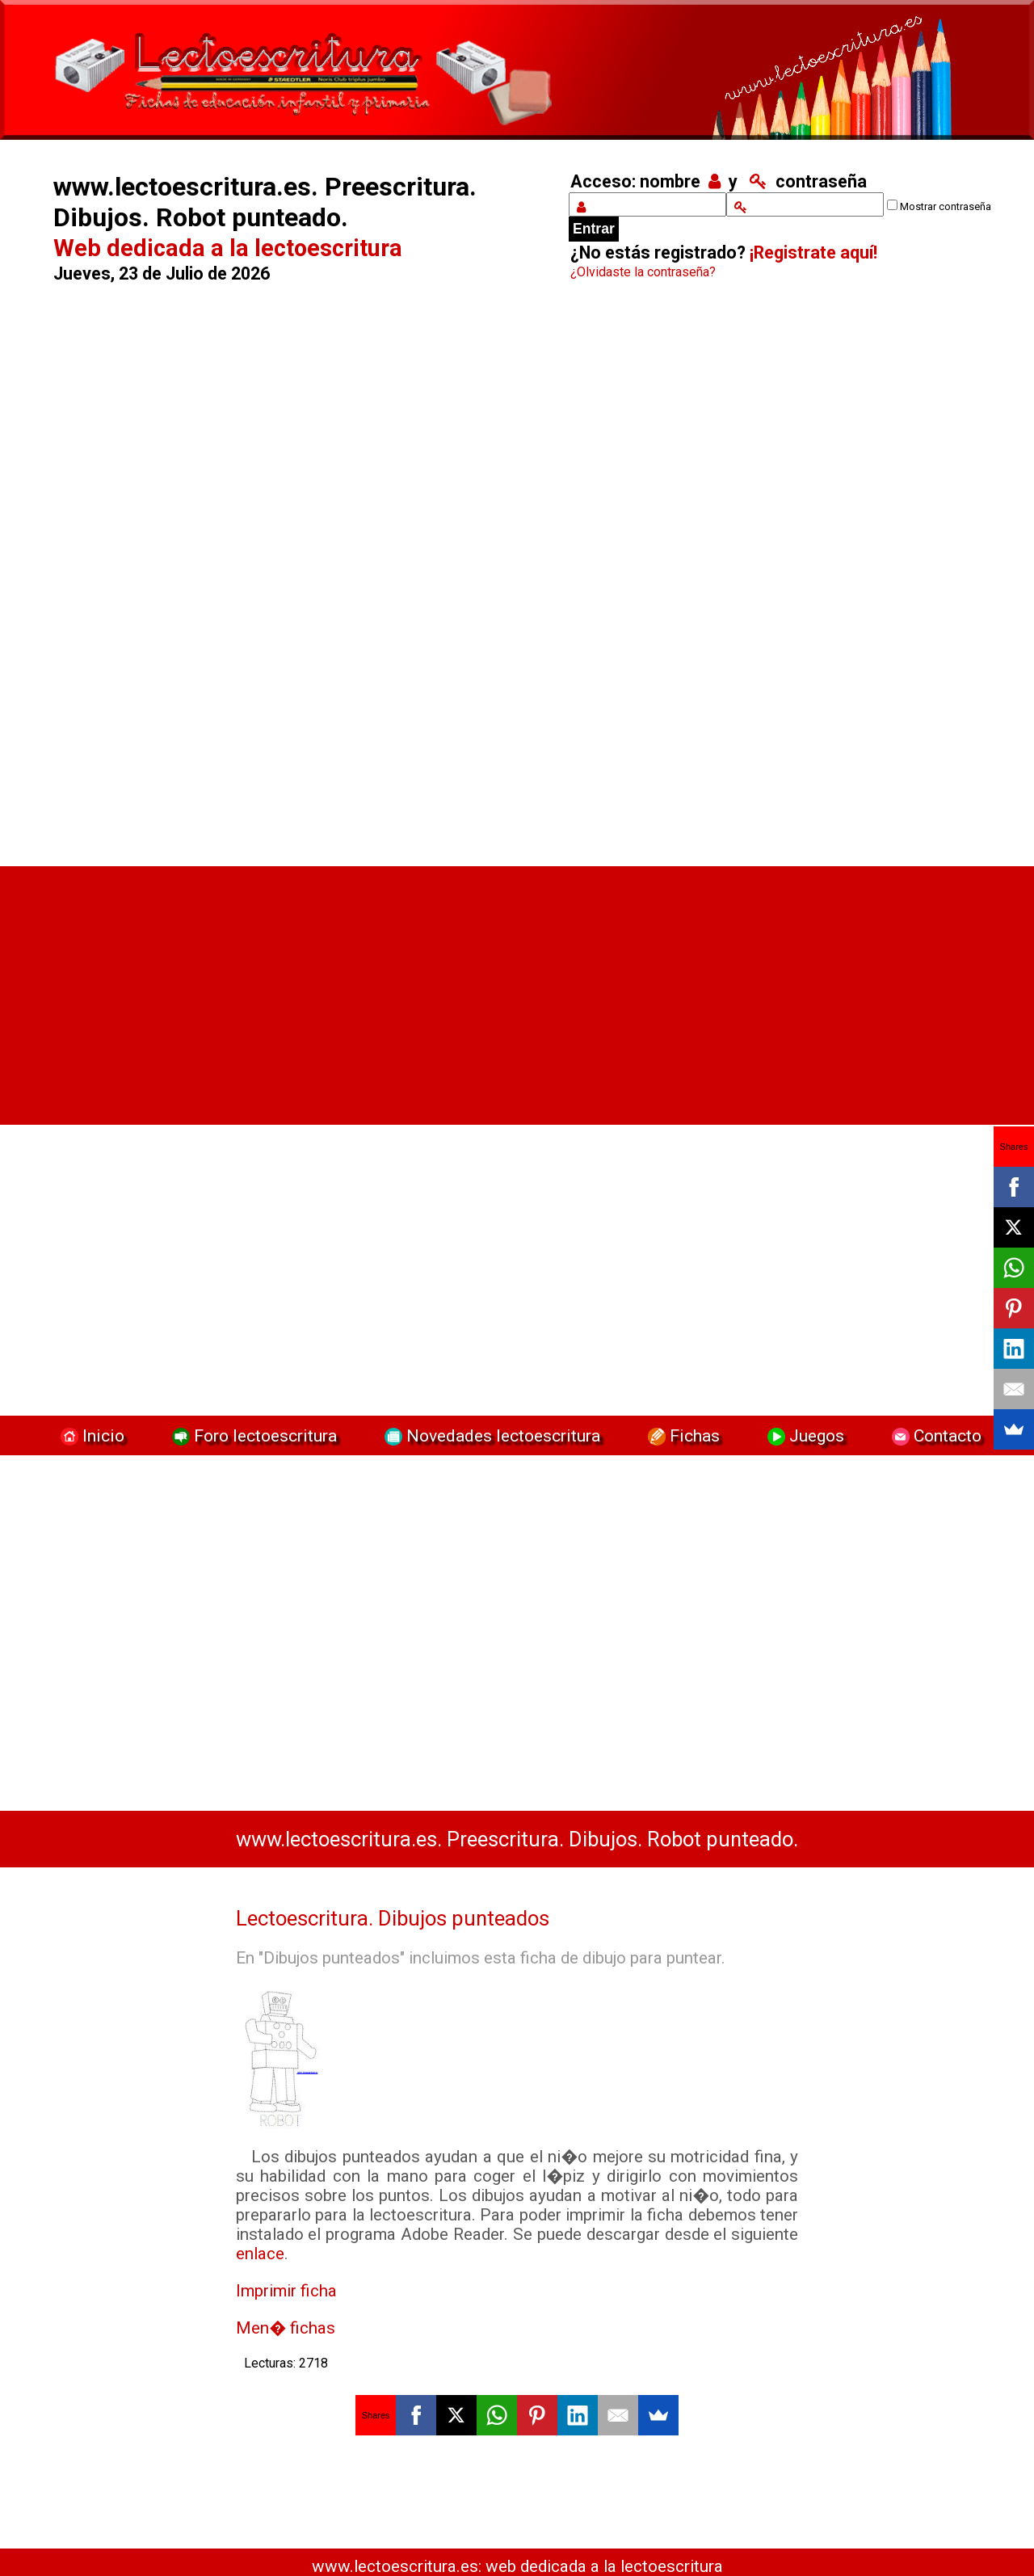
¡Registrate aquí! (813, 252)
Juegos (803, 1435)
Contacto (932, 1435)
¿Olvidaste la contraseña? (643, 272)
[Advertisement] (291, 577)
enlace (260, 2253)
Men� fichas (285, 2328)
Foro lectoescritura (252, 1435)
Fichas (682, 1435)
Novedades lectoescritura (490, 1435)
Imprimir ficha (286, 2290)
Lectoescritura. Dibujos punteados (392, 1918)
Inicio (90, 1435)
